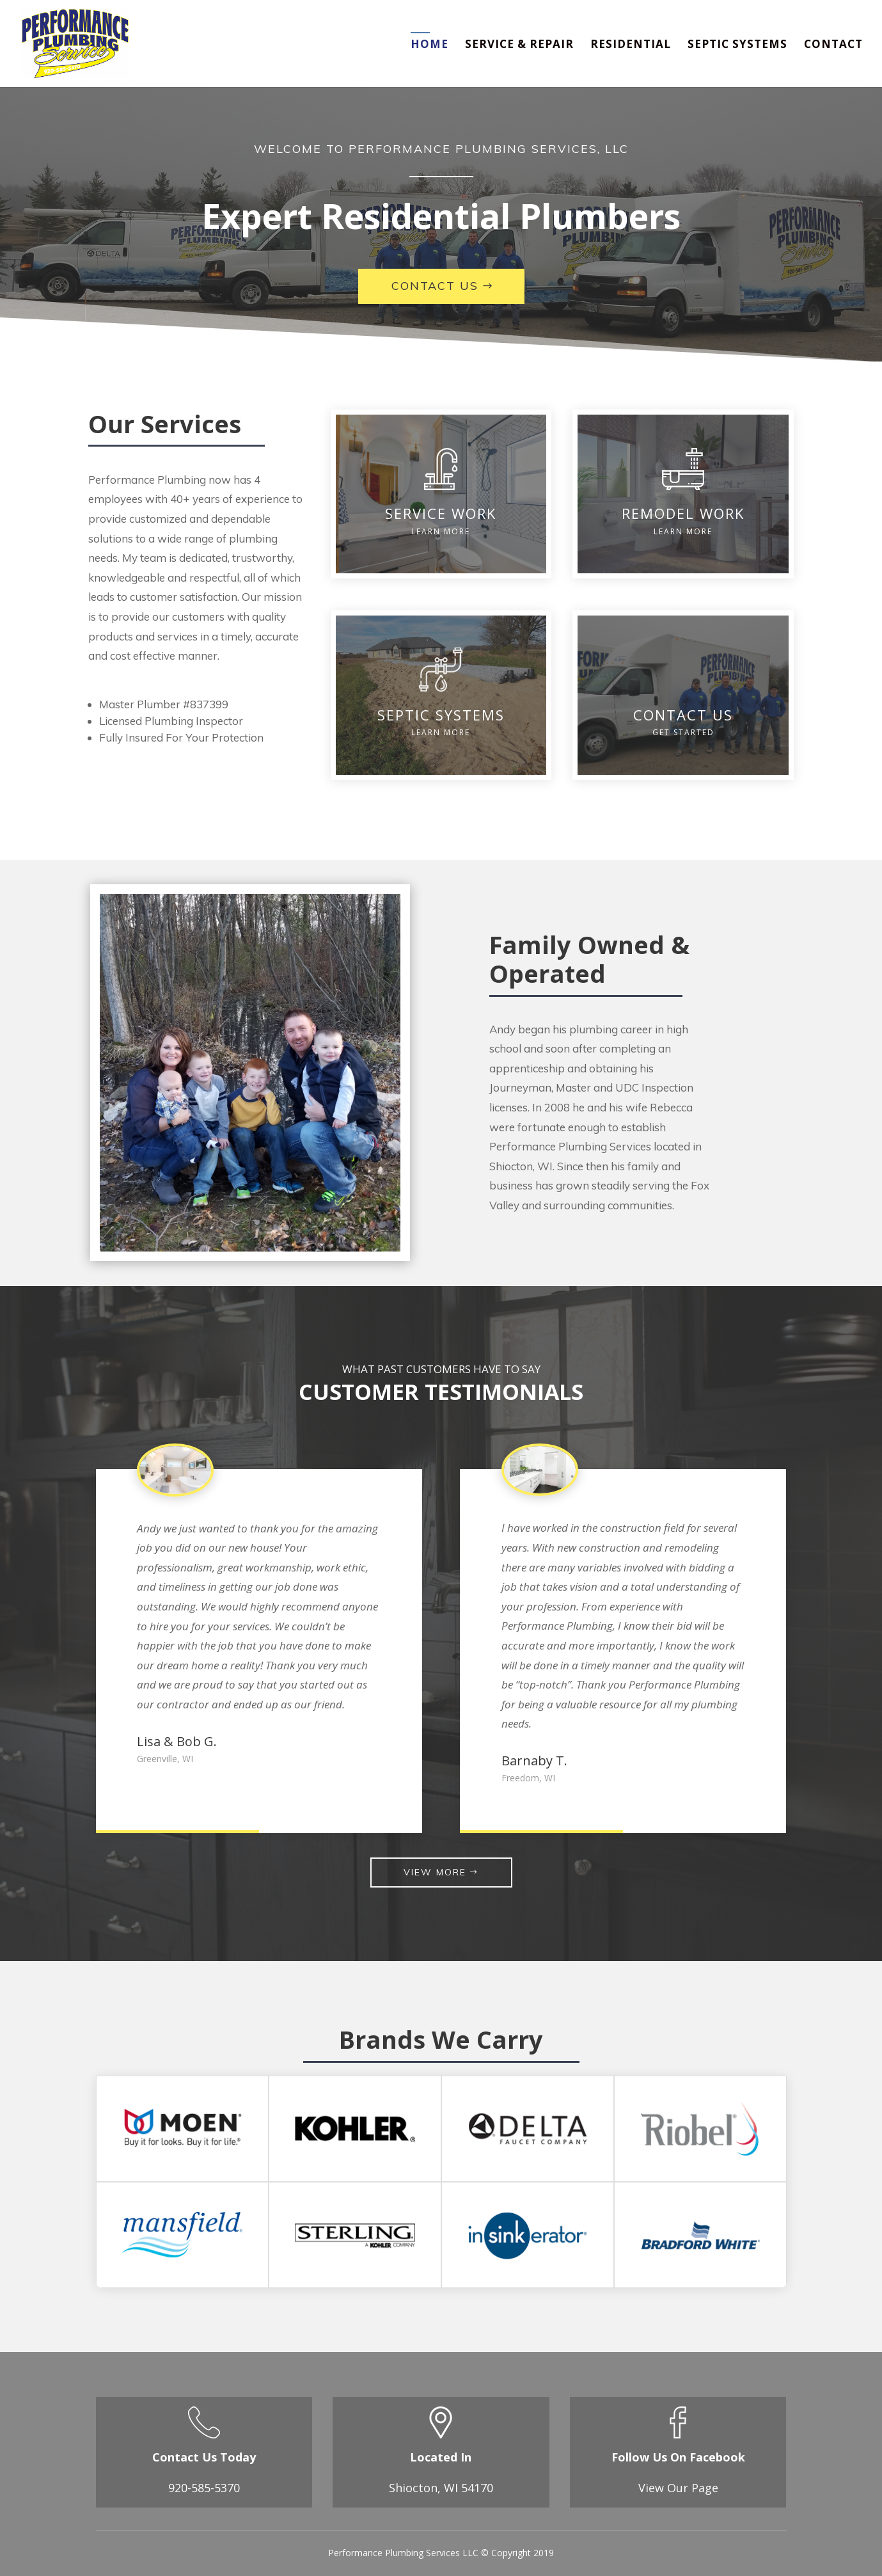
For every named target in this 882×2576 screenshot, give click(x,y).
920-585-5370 (204, 2487)
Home (429, 45)
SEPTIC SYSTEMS (441, 714)
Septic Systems (737, 45)
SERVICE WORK (440, 513)
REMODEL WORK (683, 513)
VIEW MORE (435, 1872)
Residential (630, 45)
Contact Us (434, 285)
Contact (833, 45)
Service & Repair (519, 45)
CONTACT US (683, 714)
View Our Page (678, 2487)
